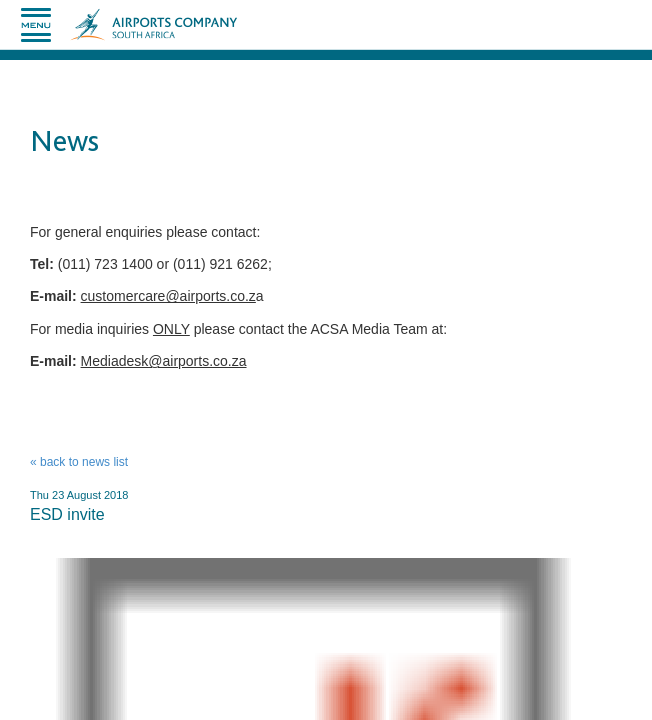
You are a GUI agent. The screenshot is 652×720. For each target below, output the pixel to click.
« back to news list (79, 462)
